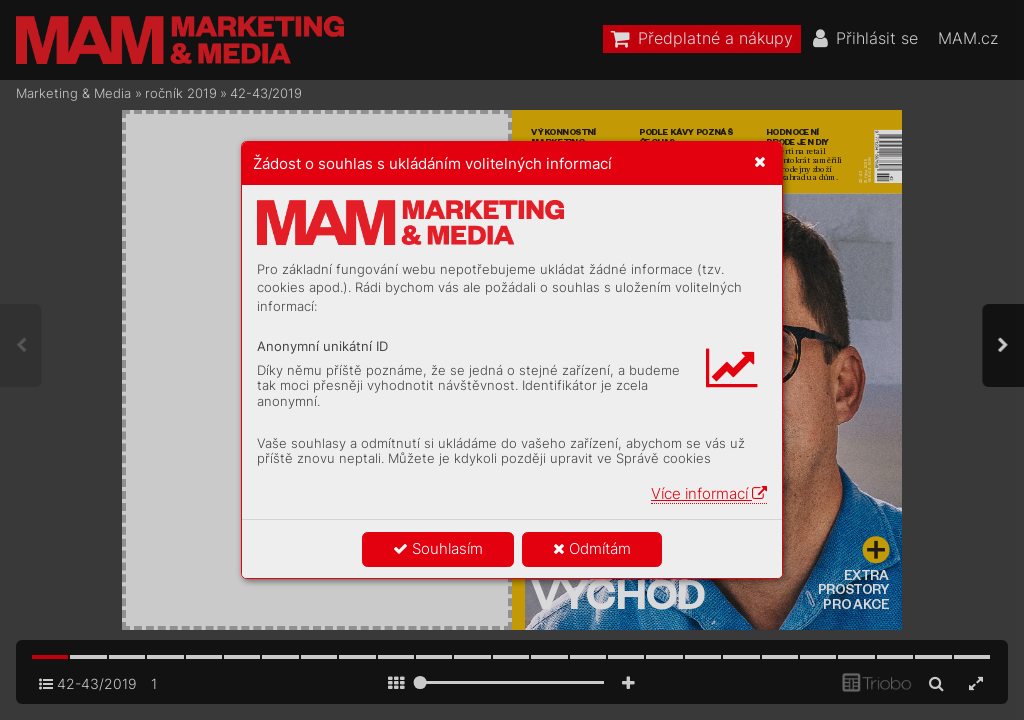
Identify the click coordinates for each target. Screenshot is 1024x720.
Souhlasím (438, 548)
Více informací (709, 493)
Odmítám (592, 548)
